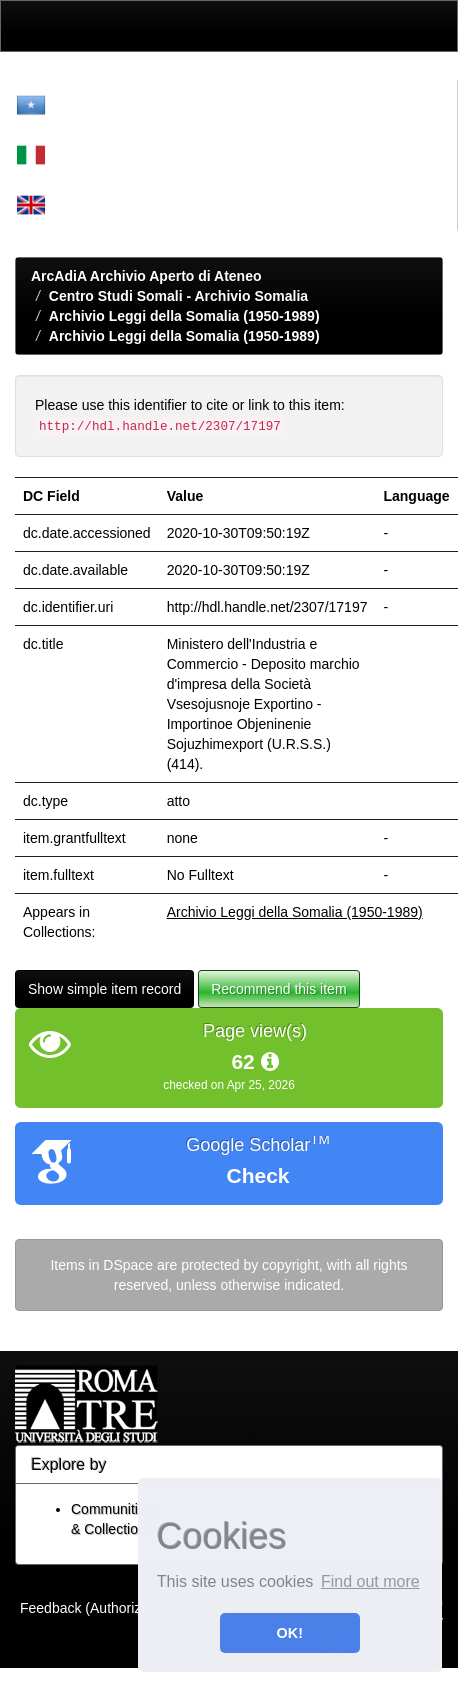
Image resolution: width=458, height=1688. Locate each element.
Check (257, 1175)
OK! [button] (290, 1633)
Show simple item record (104, 989)
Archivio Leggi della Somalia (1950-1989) (184, 316)
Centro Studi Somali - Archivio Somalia (178, 296)
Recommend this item (278, 989)
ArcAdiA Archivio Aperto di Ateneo (146, 276)
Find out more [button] (370, 1581)
